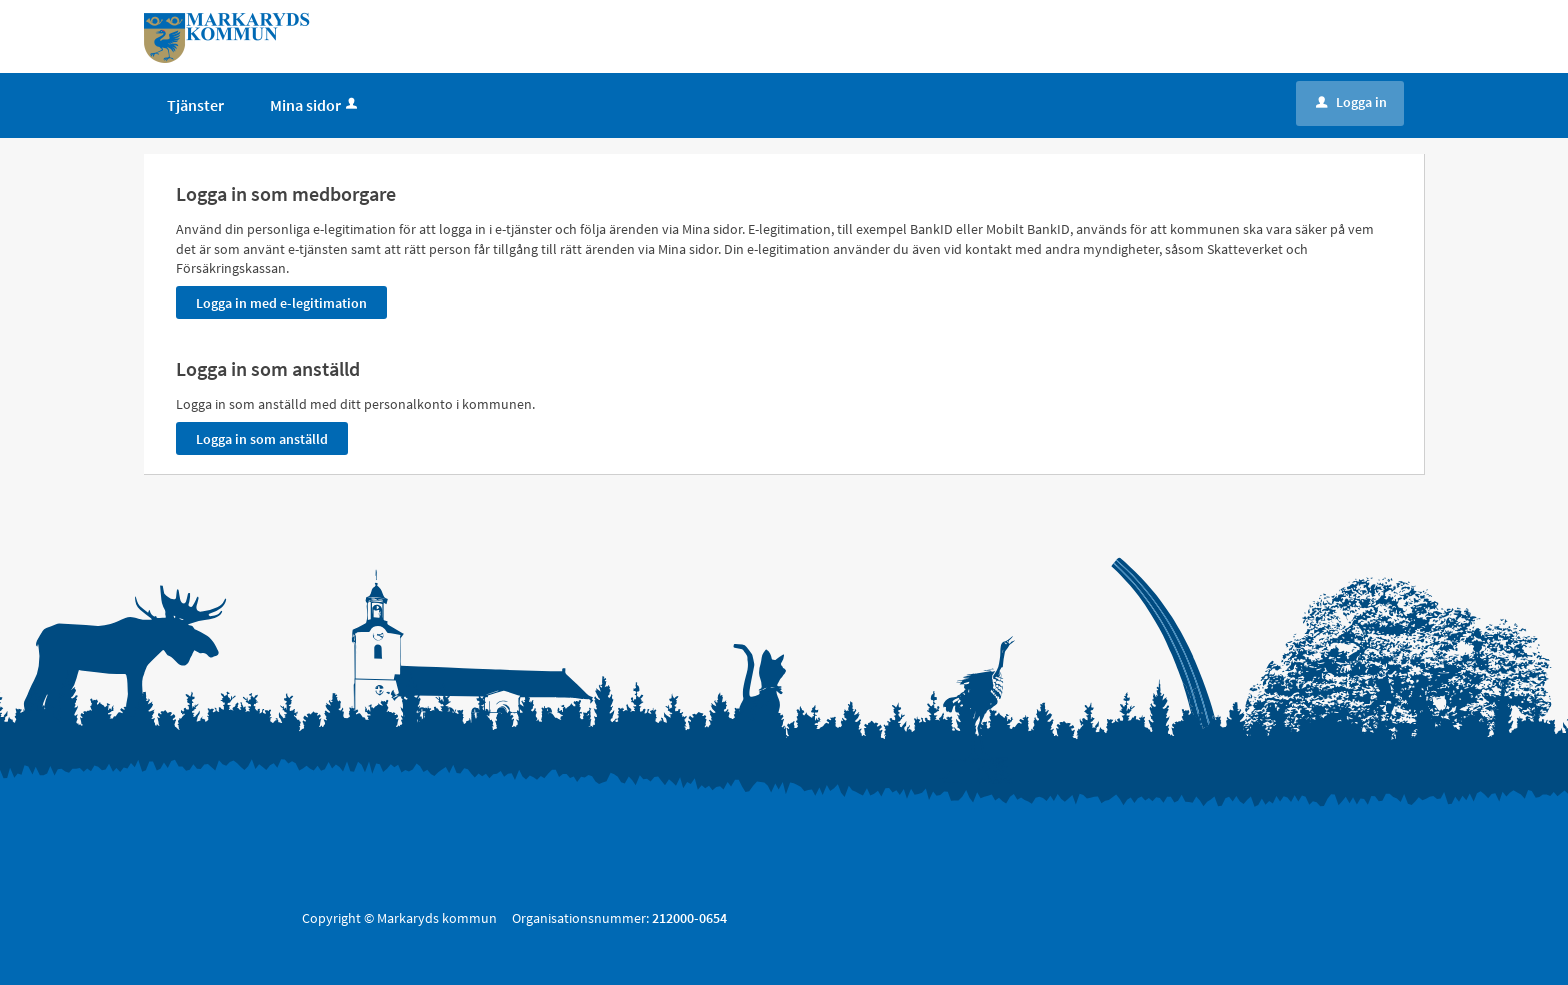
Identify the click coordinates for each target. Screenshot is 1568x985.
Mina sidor (315, 105)
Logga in (1351, 102)
